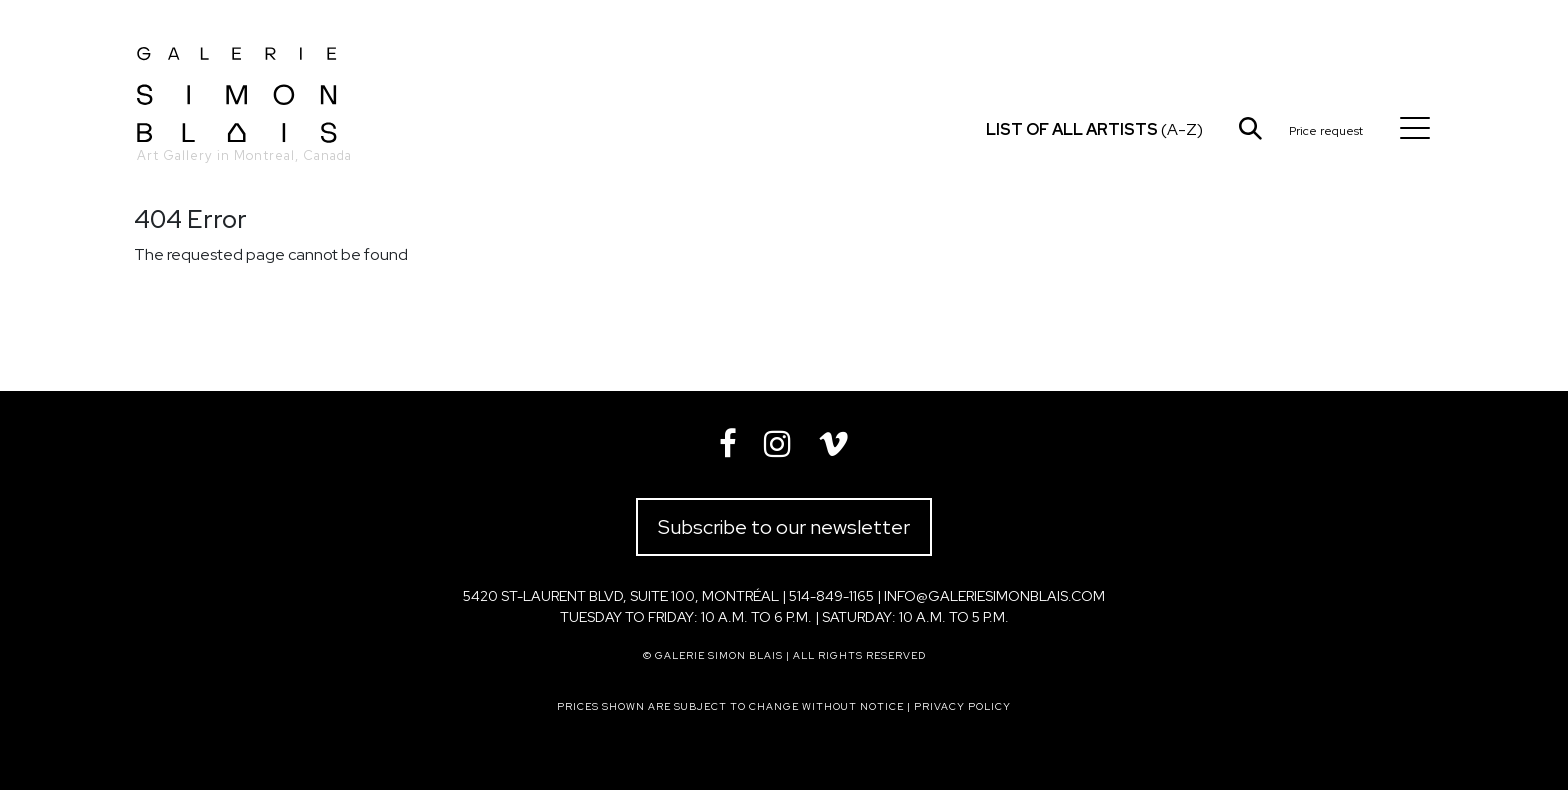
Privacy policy (962, 706)
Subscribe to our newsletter (784, 527)
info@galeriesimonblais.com (994, 596)
